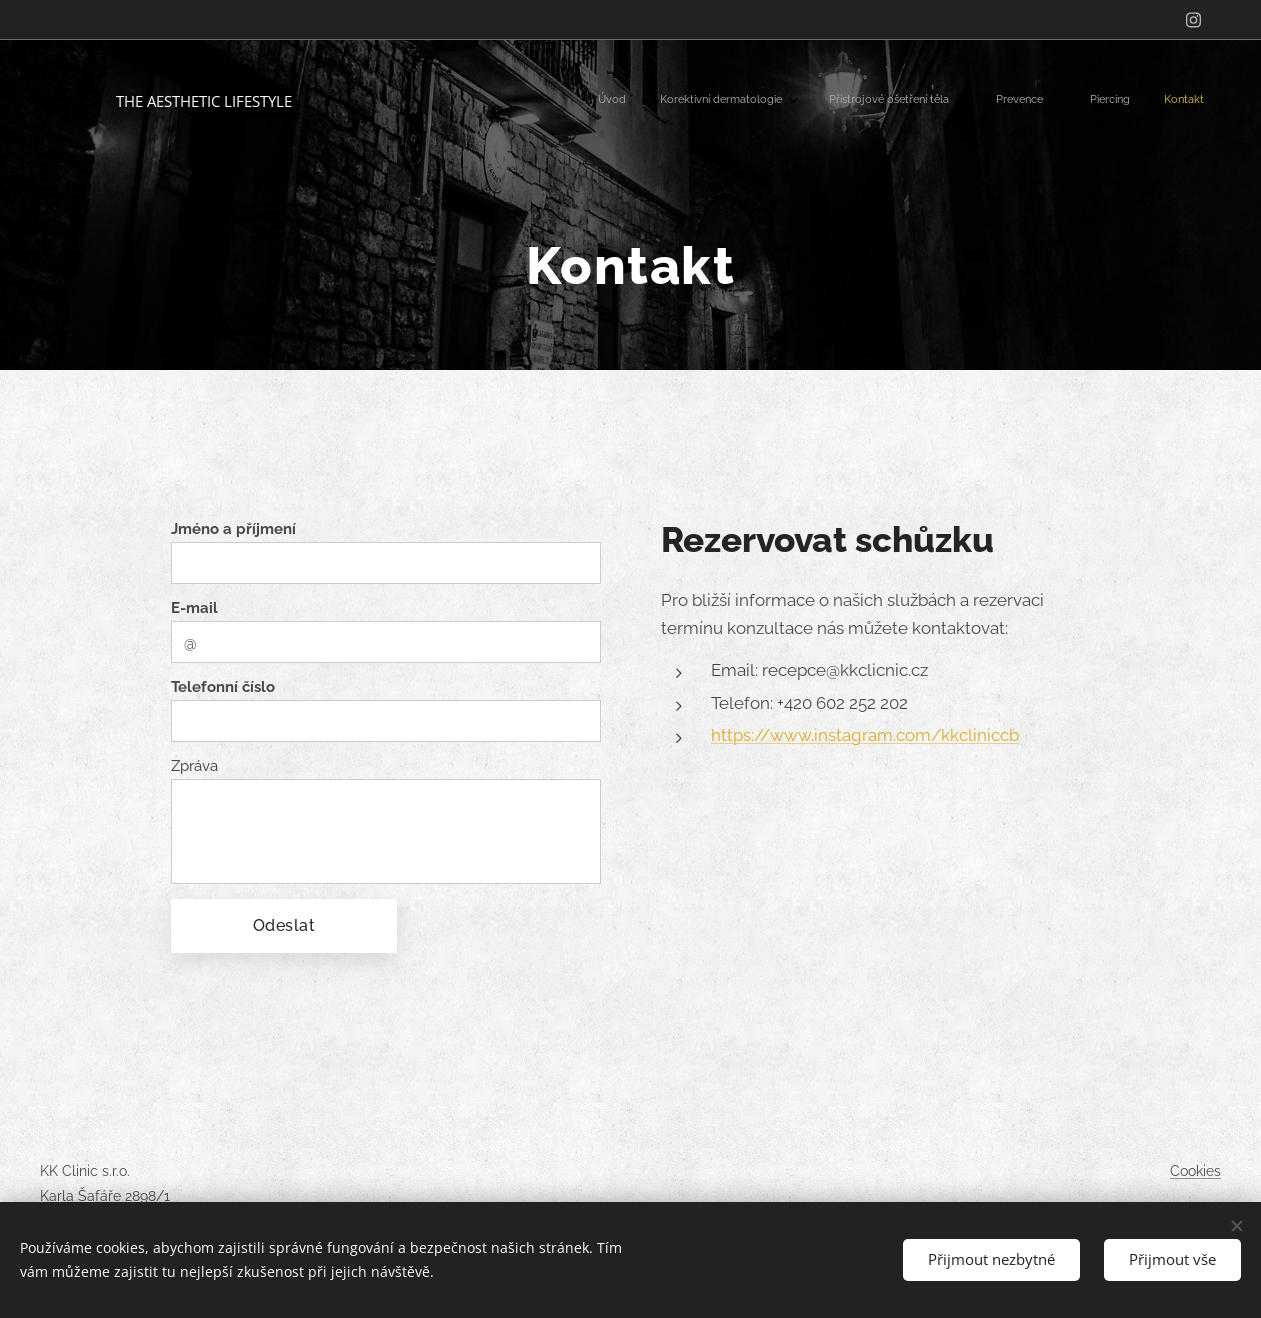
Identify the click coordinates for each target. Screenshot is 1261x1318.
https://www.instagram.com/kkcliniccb (865, 735)
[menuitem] (995, 101)
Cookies (1195, 1171)
